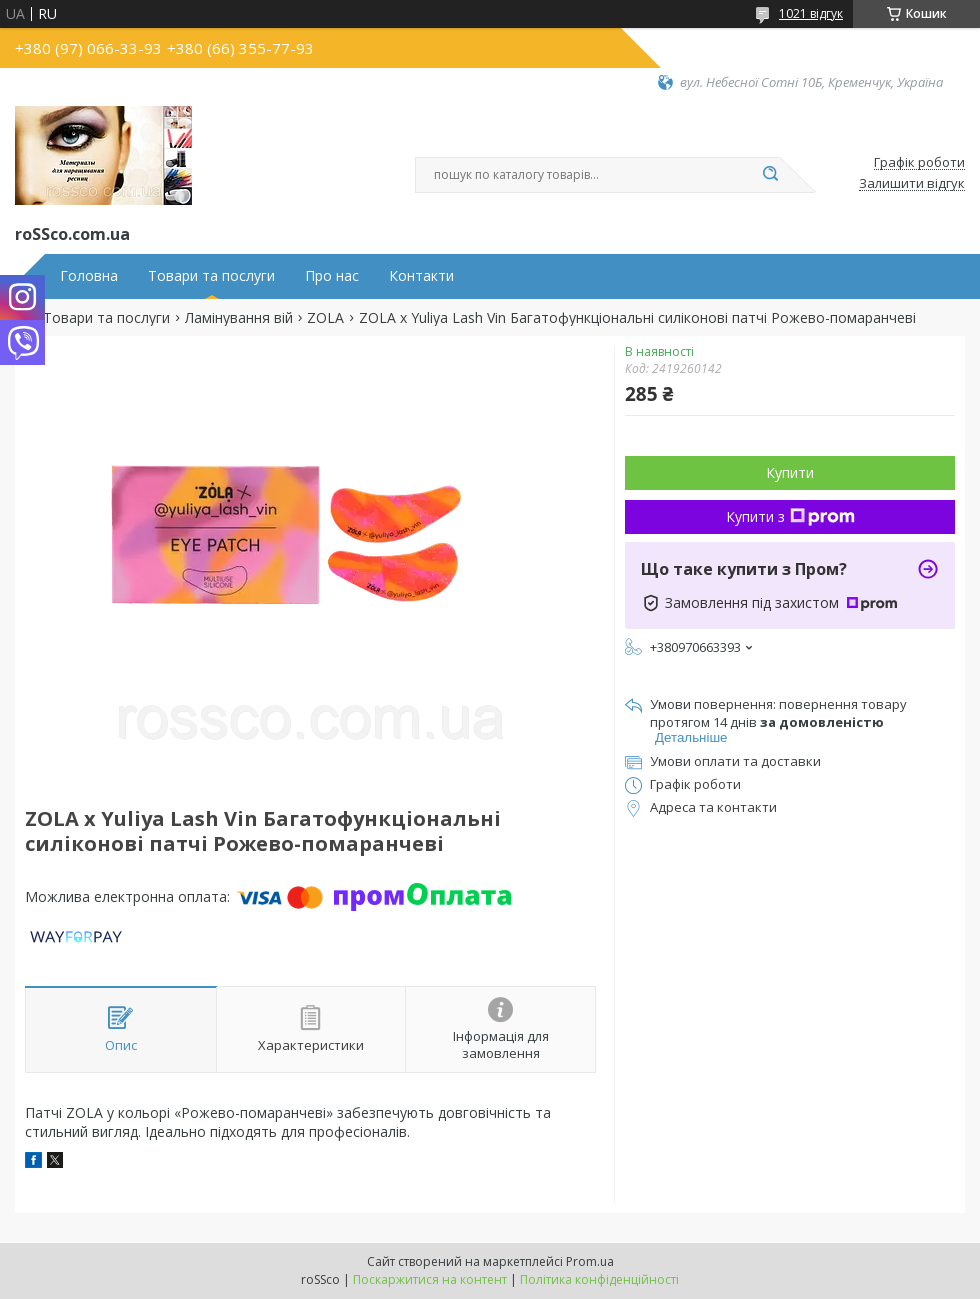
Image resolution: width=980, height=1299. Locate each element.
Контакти (421, 276)
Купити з (790, 516)
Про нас (332, 276)
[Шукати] (770, 175)
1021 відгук (811, 13)
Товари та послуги (211, 276)
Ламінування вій (239, 318)
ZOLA (325, 318)
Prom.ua (590, 1261)
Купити (790, 472)
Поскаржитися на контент (430, 1279)
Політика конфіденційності (599, 1279)
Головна (89, 276)
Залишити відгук (912, 184)
